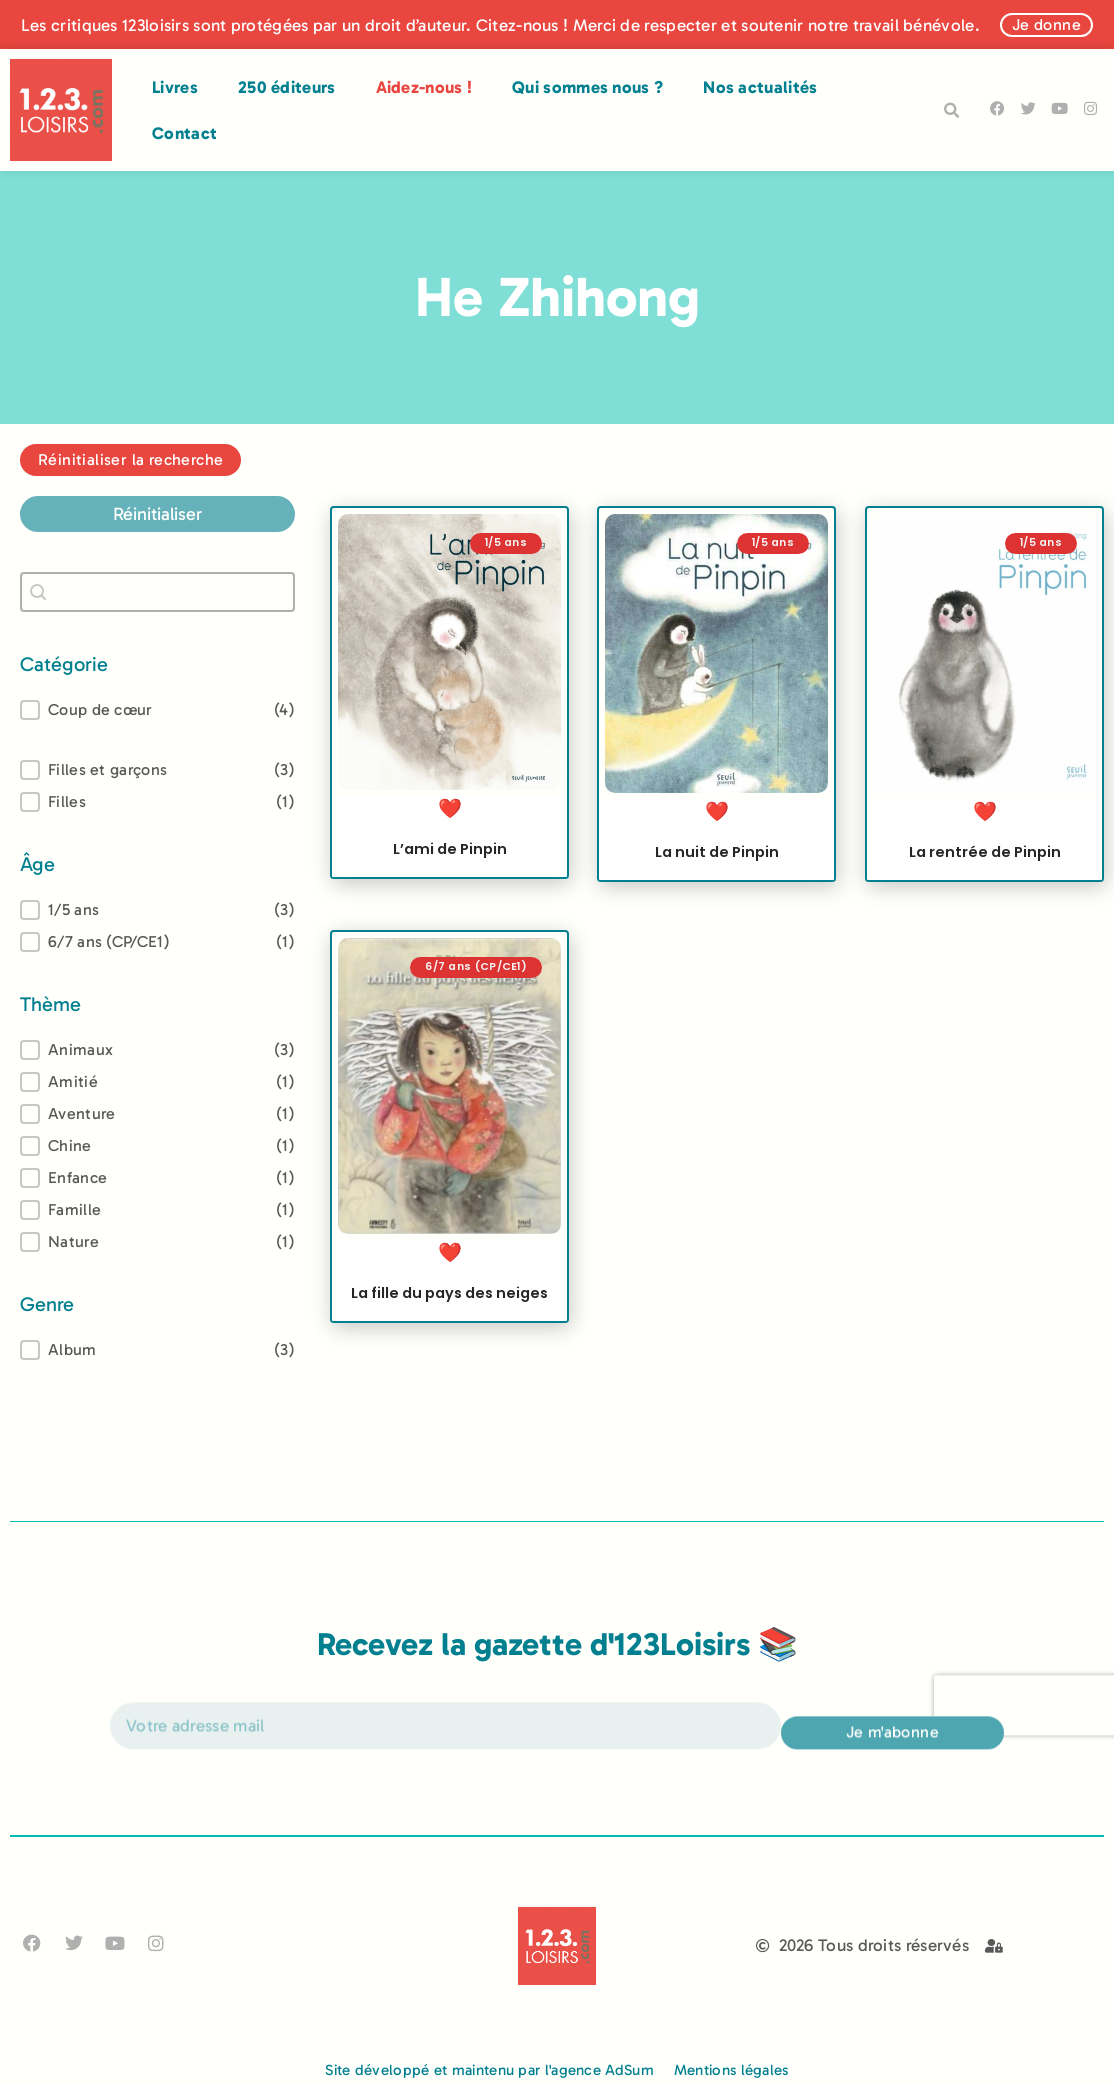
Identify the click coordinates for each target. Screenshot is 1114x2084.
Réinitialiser (157, 514)
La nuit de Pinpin (717, 852)
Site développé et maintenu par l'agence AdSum (489, 2070)
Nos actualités (760, 87)
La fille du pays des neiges (449, 1307)
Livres (175, 87)
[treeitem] (157, 910)
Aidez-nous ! (424, 87)
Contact (184, 133)
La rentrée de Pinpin (984, 852)
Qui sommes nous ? (587, 87)
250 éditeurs (287, 87)
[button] (952, 111)
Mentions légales (731, 2070)
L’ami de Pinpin (450, 849)
